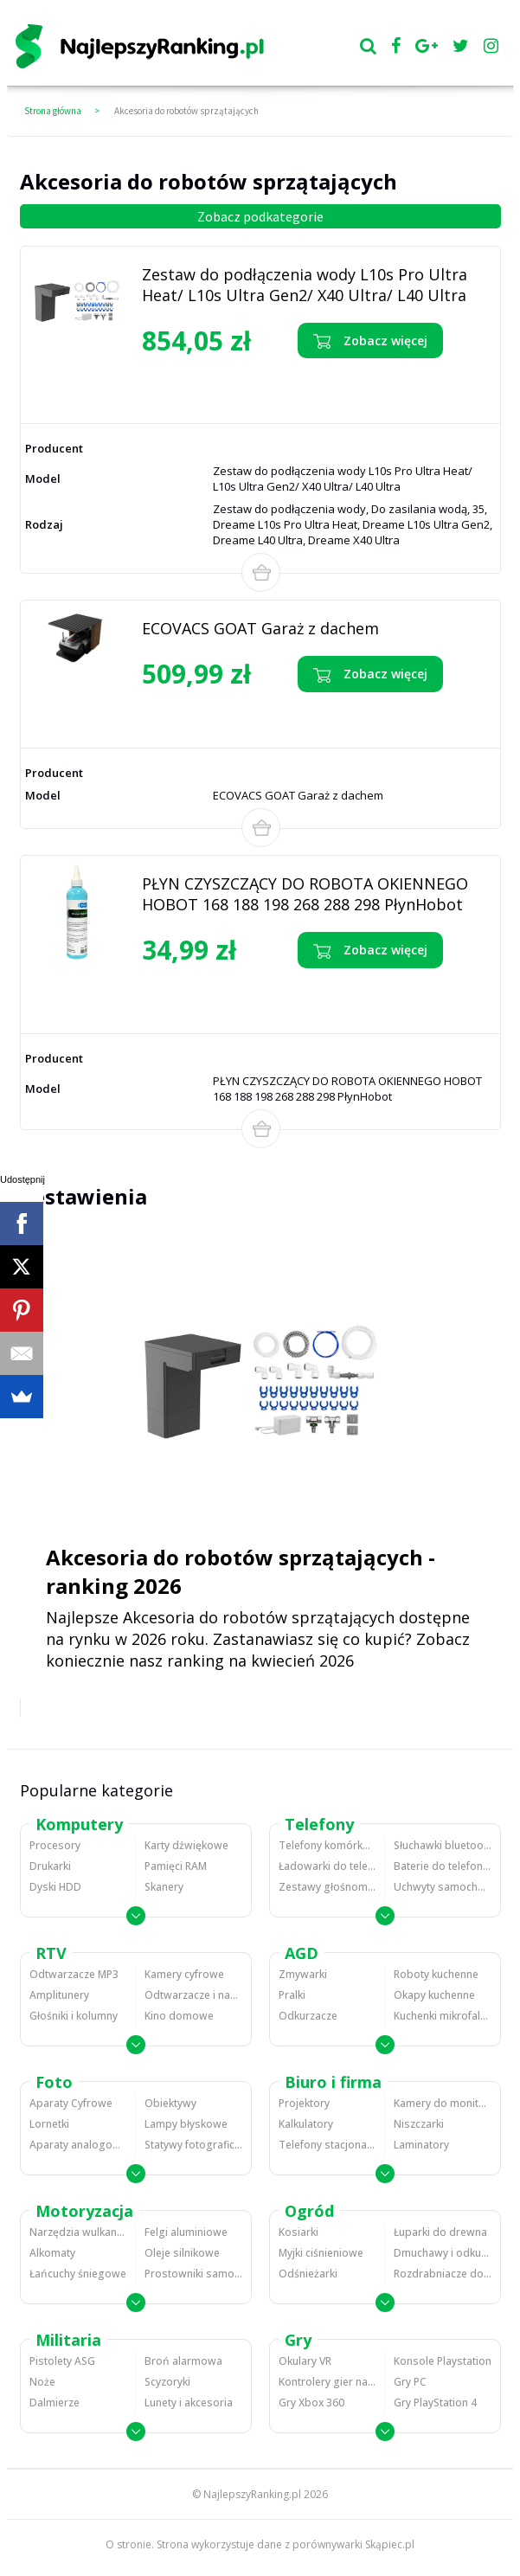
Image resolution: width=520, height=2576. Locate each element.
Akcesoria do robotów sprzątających (186, 111)
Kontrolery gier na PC (327, 2381)
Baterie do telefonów (442, 1866)
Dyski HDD (55, 1886)
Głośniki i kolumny (73, 2015)
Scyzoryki (167, 2381)
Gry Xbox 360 (311, 2402)
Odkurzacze (308, 2015)
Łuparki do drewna (440, 2232)
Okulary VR (305, 2361)
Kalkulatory (306, 2124)
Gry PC (410, 2381)
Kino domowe (179, 2015)
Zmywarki (303, 1974)
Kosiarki (298, 2232)
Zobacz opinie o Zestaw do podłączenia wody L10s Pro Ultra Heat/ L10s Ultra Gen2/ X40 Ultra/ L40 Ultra (236, 386)
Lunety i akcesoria (188, 2402)
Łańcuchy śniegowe (77, 2273)
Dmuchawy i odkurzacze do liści (442, 2252)
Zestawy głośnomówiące (327, 1886)
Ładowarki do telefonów (327, 1866)
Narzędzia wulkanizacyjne (77, 2232)
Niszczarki (419, 2124)
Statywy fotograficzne (193, 2144)
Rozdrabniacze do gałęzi (442, 2273)
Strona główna (52, 111)
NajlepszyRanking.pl (252, 2494)
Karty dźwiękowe (186, 1845)
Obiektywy (170, 2103)
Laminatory (421, 2144)
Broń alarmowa (183, 2361)
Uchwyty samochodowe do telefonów (442, 1886)
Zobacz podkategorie (260, 216)
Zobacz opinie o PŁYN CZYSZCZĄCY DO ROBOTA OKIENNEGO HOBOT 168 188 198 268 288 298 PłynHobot (237, 996)
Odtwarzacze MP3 (74, 1974)
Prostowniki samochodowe (193, 2273)
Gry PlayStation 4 (435, 2402)
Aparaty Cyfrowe (70, 2103)
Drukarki (50, 1866)
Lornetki (49, 2124)
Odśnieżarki (308, 2273)
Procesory (54, 1845)
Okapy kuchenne (434, 1995)
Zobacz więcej (370, 341)
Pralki (292, 1995)
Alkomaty (52, 2252)
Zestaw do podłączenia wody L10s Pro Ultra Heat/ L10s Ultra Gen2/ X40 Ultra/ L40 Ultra (304, 284)
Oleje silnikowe (182, 2252)
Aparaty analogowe (77, 2144)
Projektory (304, 2103)
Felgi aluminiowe (186, 2232)
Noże (42, 2381)
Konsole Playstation (442, 2361)
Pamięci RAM (175, 1866)
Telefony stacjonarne (327, 2144)
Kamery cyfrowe (184, 1974)
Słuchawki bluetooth (442, 1845)
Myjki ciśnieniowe (321, 2252)
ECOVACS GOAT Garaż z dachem (260, 628)
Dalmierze (54, 2402)
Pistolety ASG (62, 2361)
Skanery (163, 1886)
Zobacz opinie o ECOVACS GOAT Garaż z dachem (237, 714)
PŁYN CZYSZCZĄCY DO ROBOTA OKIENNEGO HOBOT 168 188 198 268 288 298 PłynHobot (305, 894)
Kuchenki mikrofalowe (442, 2015)
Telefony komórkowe (327, 1845)
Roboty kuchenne (436, 1974)
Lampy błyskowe (186, 2124)
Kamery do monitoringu (442, 2103)
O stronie (128, 2544)
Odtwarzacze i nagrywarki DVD (193, 1995)
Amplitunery (59, 1995)
